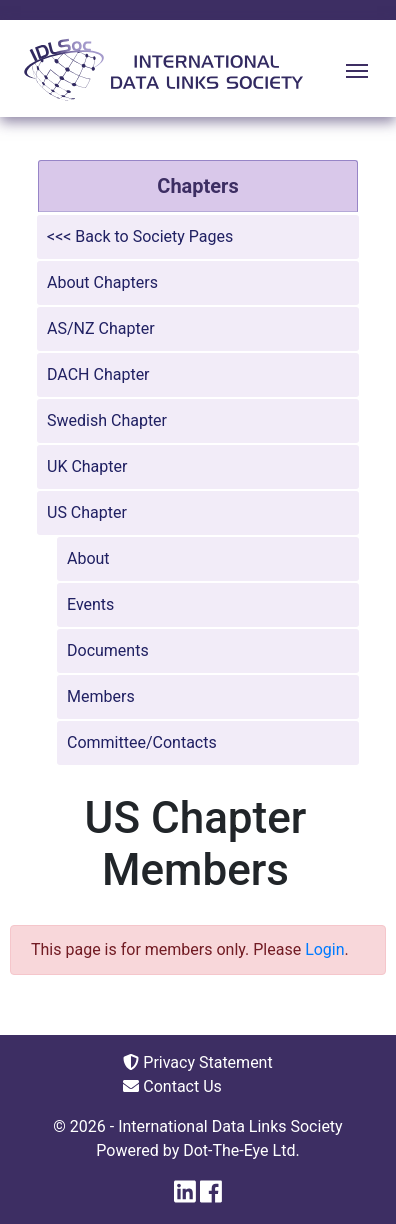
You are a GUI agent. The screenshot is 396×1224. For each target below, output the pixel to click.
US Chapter (87, 512)
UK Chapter (87, 466)
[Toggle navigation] (357, 69)
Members (101, 696)
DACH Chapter (98, 374)
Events (90, 604)
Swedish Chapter (107, 420)
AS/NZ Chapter (101, 328)
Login (324, 949)
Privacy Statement (197, 1062)
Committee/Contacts (142, 742)
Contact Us (172, 1086)
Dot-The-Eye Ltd (239, 1150)
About (88, 558)
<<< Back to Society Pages (140, 236)
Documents (108, 650)
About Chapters (102, 282)
